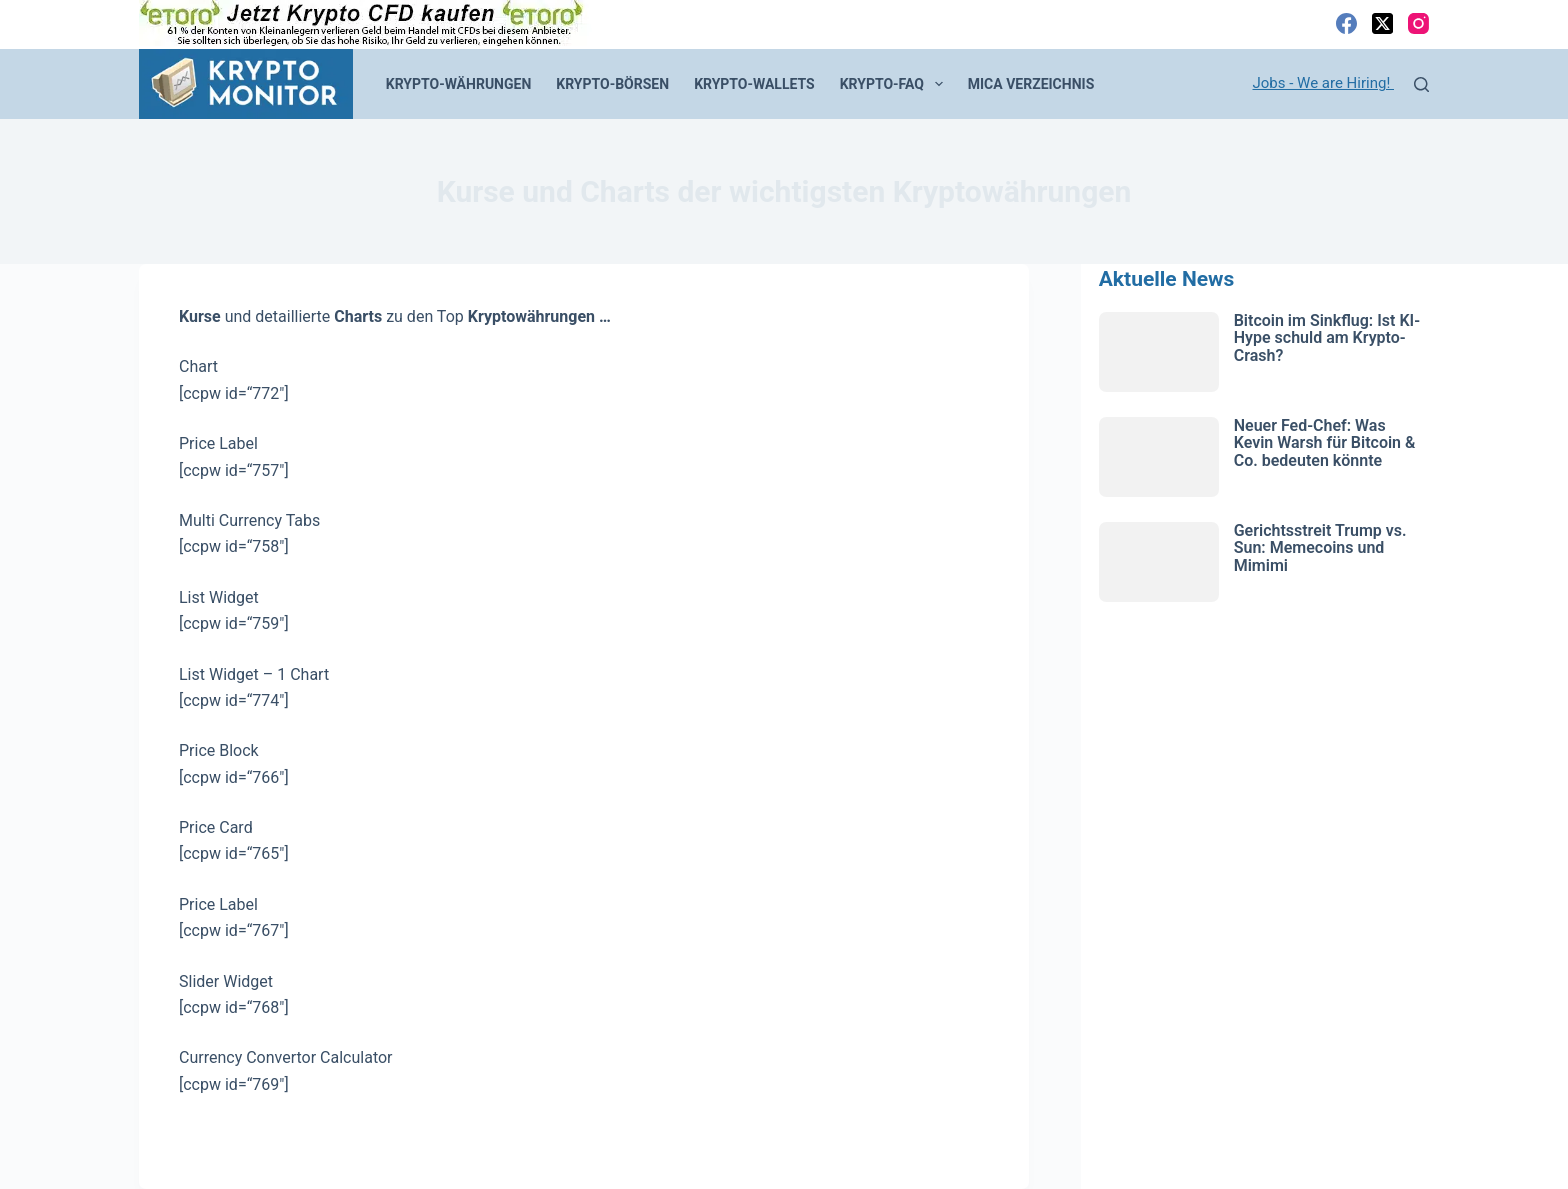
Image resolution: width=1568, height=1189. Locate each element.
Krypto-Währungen (459, 84)
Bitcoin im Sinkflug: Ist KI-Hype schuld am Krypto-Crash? (1327, 338)
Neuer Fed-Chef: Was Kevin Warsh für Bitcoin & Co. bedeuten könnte (1325, 443)
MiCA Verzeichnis (1031, 84)
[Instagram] (1418, 23)
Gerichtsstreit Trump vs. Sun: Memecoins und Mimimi (1320, 548)
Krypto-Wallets (754, 84)
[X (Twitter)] (1382, 23)
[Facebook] (1346, 23)
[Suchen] (1421, 84)
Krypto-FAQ (895, 84)
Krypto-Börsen (612, 84)
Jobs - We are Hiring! (1324, 83)
